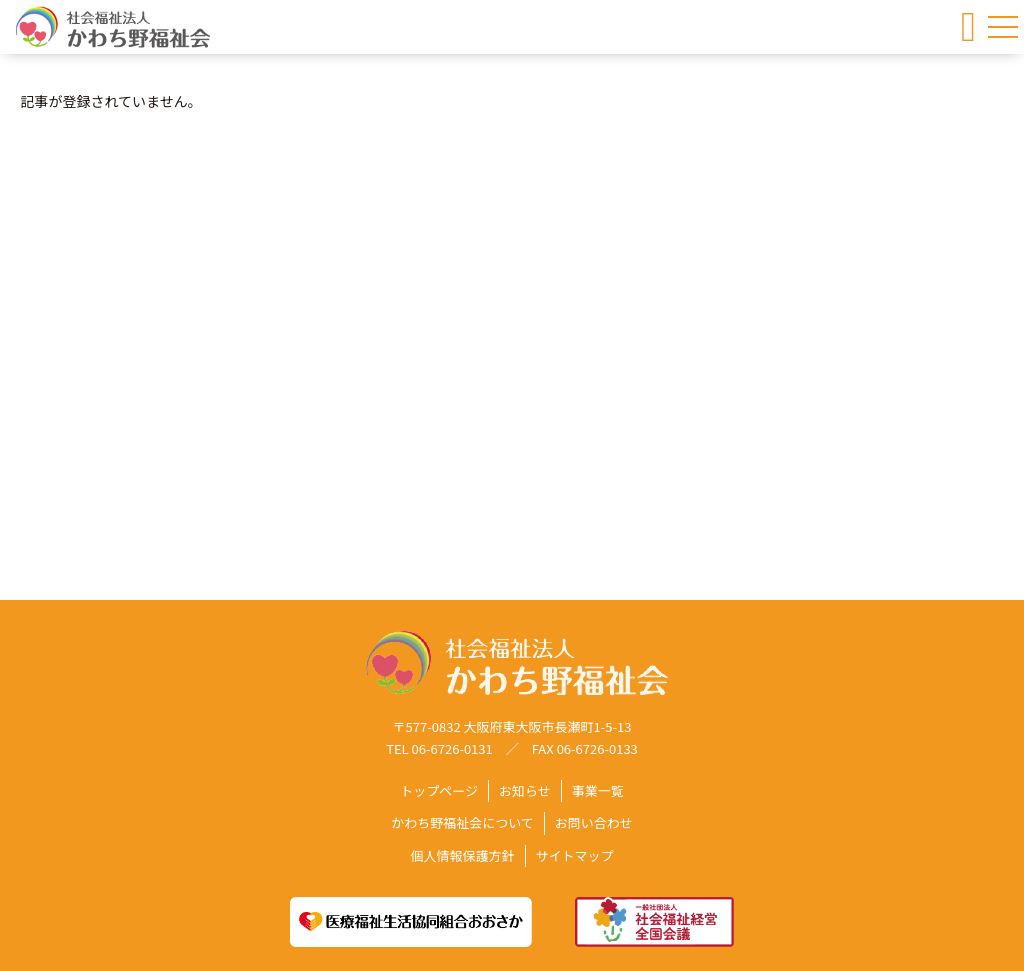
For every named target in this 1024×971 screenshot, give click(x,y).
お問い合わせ (594, 823)
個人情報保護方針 (462, 855)
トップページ (439, 791)
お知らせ (525, 791)
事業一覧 (598, 791)
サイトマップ (575, 855)
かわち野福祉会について (462, 823)
